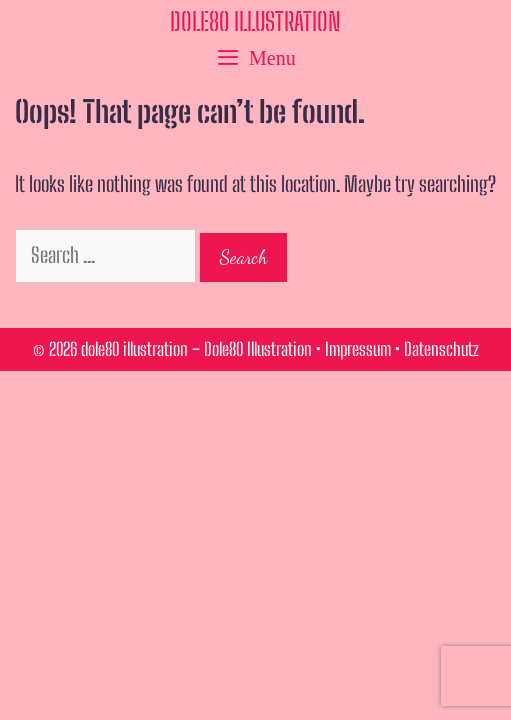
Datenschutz (441, 349)
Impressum (358, 349)
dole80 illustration (255, 21)
